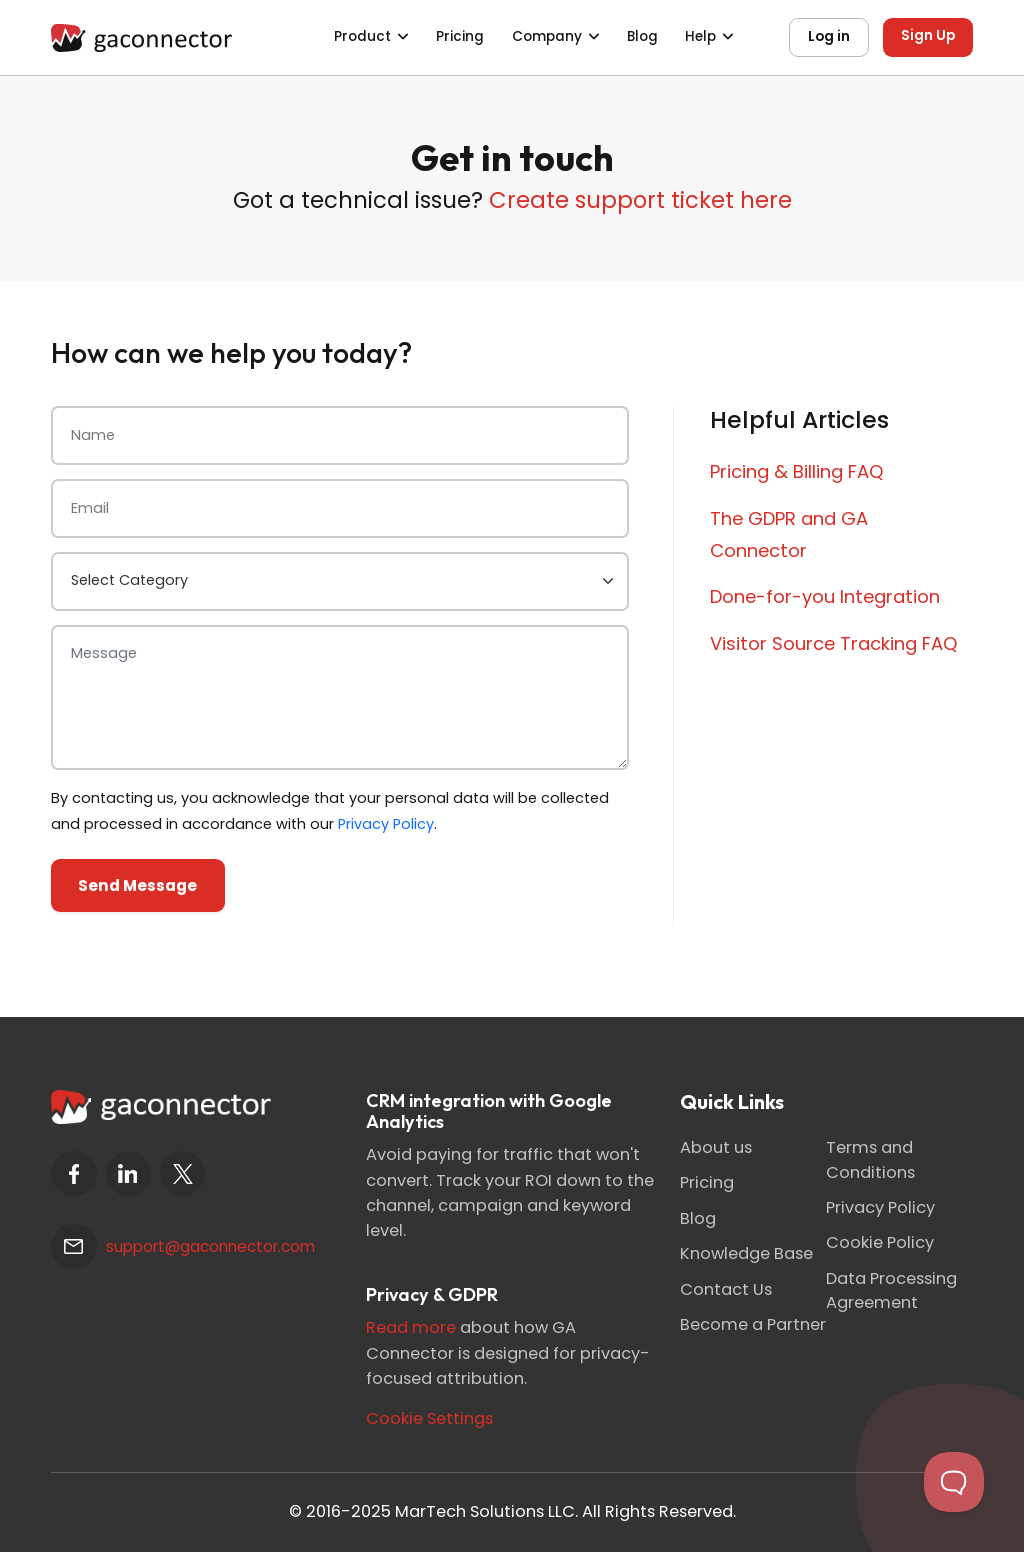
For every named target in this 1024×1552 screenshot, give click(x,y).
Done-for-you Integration (825, 596)
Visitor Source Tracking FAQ (834, 643)
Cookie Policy (880, 1242)
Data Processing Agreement (891, 1290)
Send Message (137, 885)
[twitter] (182, 1173)
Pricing (460, 36)
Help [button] (700, 36)
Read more (411, 1327)
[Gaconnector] (141, 36)
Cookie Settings (429, 1418)
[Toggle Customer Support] (954, 1482)
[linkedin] (128, 1173)
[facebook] (73, 1173)
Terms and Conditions (870, 1159)
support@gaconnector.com (210, 1246)
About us (716, 1147)
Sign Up (928, 35)
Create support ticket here (640, 200)
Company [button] (547, 36)
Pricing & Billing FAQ (797, 471)
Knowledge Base (746, 1253)
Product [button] (362, 36)
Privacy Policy (386, 824)
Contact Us (726, 1289)
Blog (642, 36)
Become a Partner (753, 1324)
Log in (829, 36)
